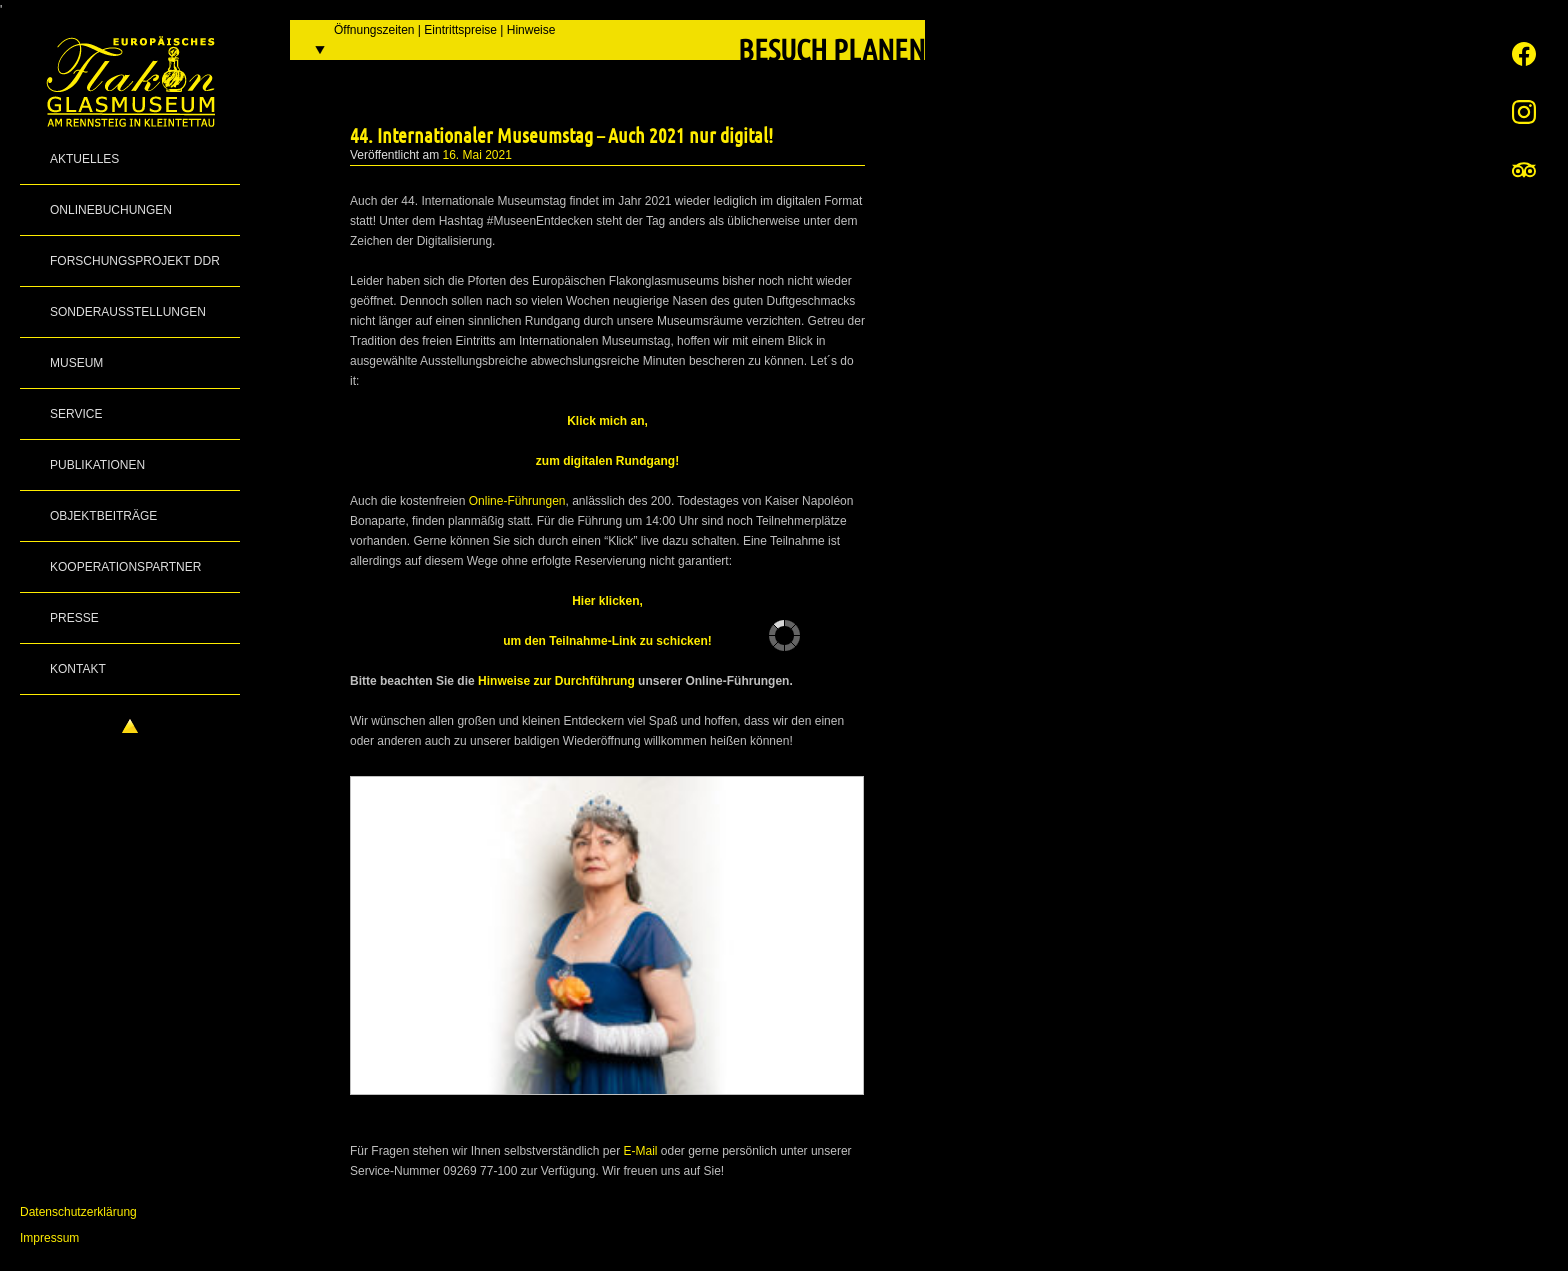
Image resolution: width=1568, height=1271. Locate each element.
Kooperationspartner (125, 567)
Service (76, 414)
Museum (76, 363)
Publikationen (97, 465)
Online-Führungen (517, 501)
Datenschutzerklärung (78, 1212)
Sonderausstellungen (128, 312)
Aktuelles (84, 159)
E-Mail (640, 1151)
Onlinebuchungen (111, 210)
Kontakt (78, 669)
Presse (74, 618)
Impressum (49, 1238)
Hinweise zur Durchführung (556, 681)
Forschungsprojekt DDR (135, 261)
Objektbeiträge (103, 516)
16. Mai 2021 (477, 155)
